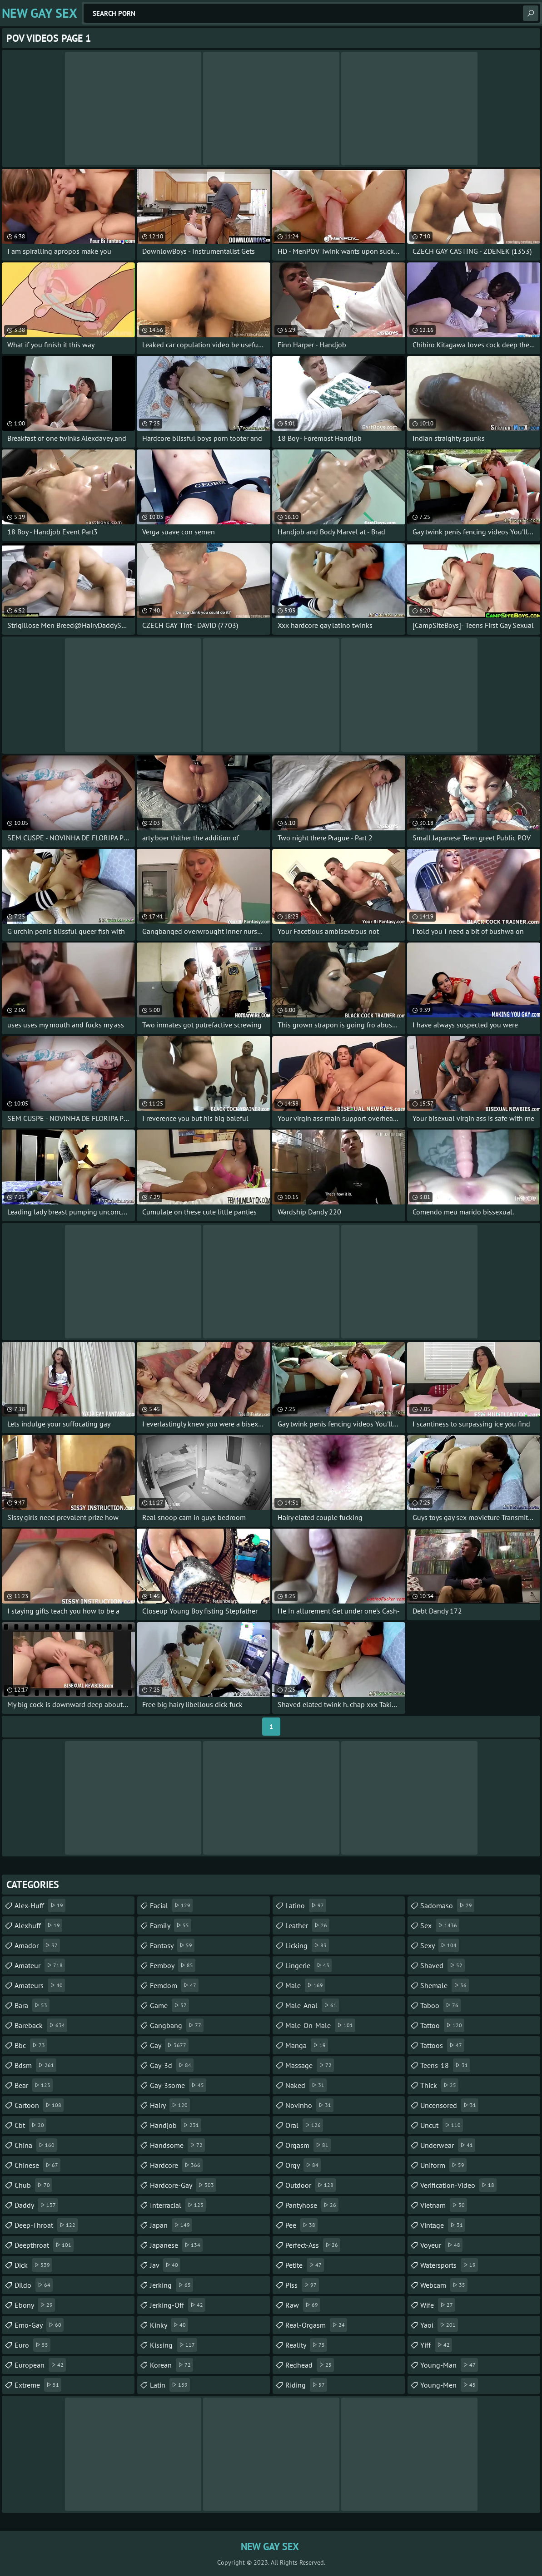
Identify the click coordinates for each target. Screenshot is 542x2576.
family (170, 1925)
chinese (37, 2165)
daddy (36, 2205)
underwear (447, 2145)
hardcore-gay (183, 2185)
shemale (444, 1985)
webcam (443, 2285)
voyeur (441, 2245)
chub (33, 2185)
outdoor (310, 2185)
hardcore (176, 2165)
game (169, 2005)
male (305, 1985)
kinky (169, 2325)
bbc (31, 2045)
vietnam (443, 2205)
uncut (441, 2125)
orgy (303, 2165)
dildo (34, 2285)
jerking (171, 2285)
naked (306, 2085)
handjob (175, 2125)
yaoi (439, 2325)
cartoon (39, 2105)
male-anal (312, 2005)
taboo (440, 2005)
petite (304, 2265)
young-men (449, 2385)
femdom (174, 1985)
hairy (170, 2105)
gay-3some (178, 2085)
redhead (309, 2365)
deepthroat (44, 2245)
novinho (309, 2105)
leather (307, 1925)
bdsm (35, 2065)
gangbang (177, 2025)
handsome (177, 2145)
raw (302, 2305)
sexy (439, 1945)
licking (307, 1945)
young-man (449, 2365)
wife (437, 2305)
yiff (436, 2345)
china (36, 2145)
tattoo (442, 2025)
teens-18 (445, 2065)
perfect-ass (312, 2245)
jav (165, 2265)
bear (34, 2085)
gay (169, 2045)
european (40, 2365)
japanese (176, 2245)
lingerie (308, 1965)
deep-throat (46, 2225)
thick (439, 2085)
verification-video (458, 2185)
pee (301, 2225)
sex (439, 1925)
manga (306, 2045)
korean (171, 2365)
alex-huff (40, 1905)
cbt (30, 2125)
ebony (35, 2305)
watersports (449, 2265)
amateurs (40, 1985)
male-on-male (320, 2025)
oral (304, 2125)
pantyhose (311, 2205)
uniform (443, 2165)
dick (33, 2265)
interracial (178, 2205)
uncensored (449, 2105)
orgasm (308, 2145)
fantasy (172, 1945)
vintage (442, 2225)
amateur (40, 1965)
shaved (442, 1965)
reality (306, 2345)
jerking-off (177, 2305)
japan (171, 2225)
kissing (173, 2345)
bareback (41, 2025)
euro (32, 2345)
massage (309, 2065)
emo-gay (39, 2325)
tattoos (442, 2045)
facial (171, 1905)
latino (305, 1905)
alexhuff (38, 1925)
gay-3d (172, 2065)
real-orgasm (316, 2325)
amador (37, 1945)
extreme (38, 2385)
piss (302, 2285)
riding (306, 2385)
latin (170, 2385)
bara (32, 2005)
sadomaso (447, 1905)
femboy (172, 1965)
